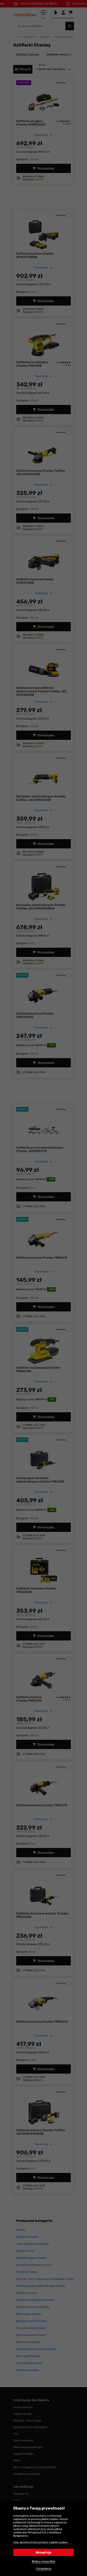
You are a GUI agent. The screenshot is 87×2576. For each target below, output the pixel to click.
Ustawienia (43, 2568)
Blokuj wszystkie (43, 2561)
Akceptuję (43, 2552)
